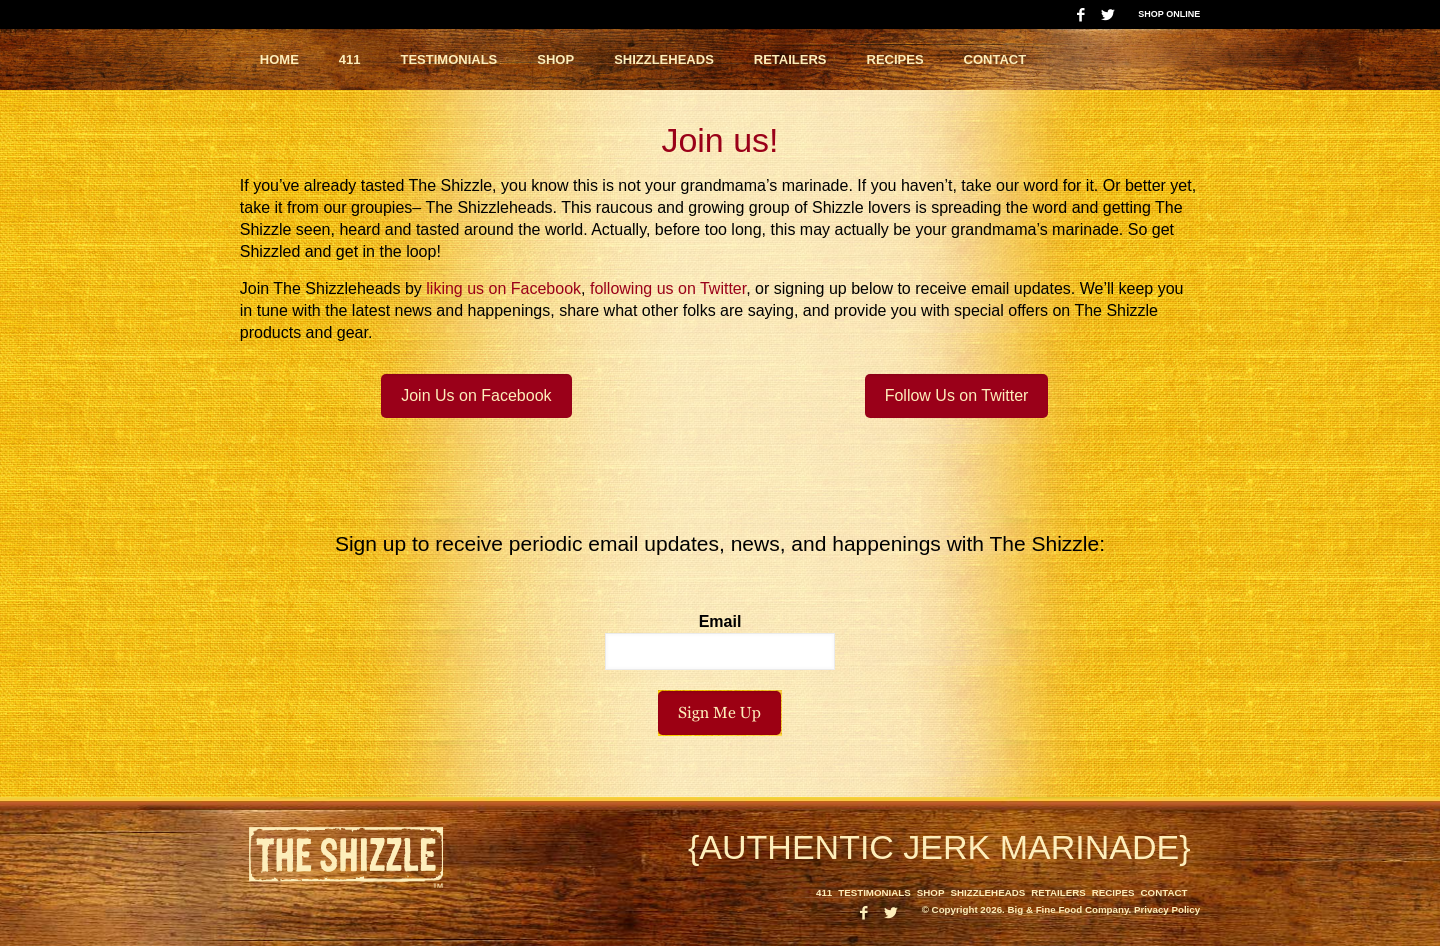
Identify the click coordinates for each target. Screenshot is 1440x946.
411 (824, 892)
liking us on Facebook (503, 288)
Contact (1164, 892)
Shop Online (1169, 14)
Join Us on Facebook (476, 395)
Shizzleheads (987, 892)
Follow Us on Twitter (957, 395)
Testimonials (874, 892)
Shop (931, 892)
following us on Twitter (668, 288)
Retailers (1058, 892)
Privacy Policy (1167, 909)
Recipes (1113, 892)
